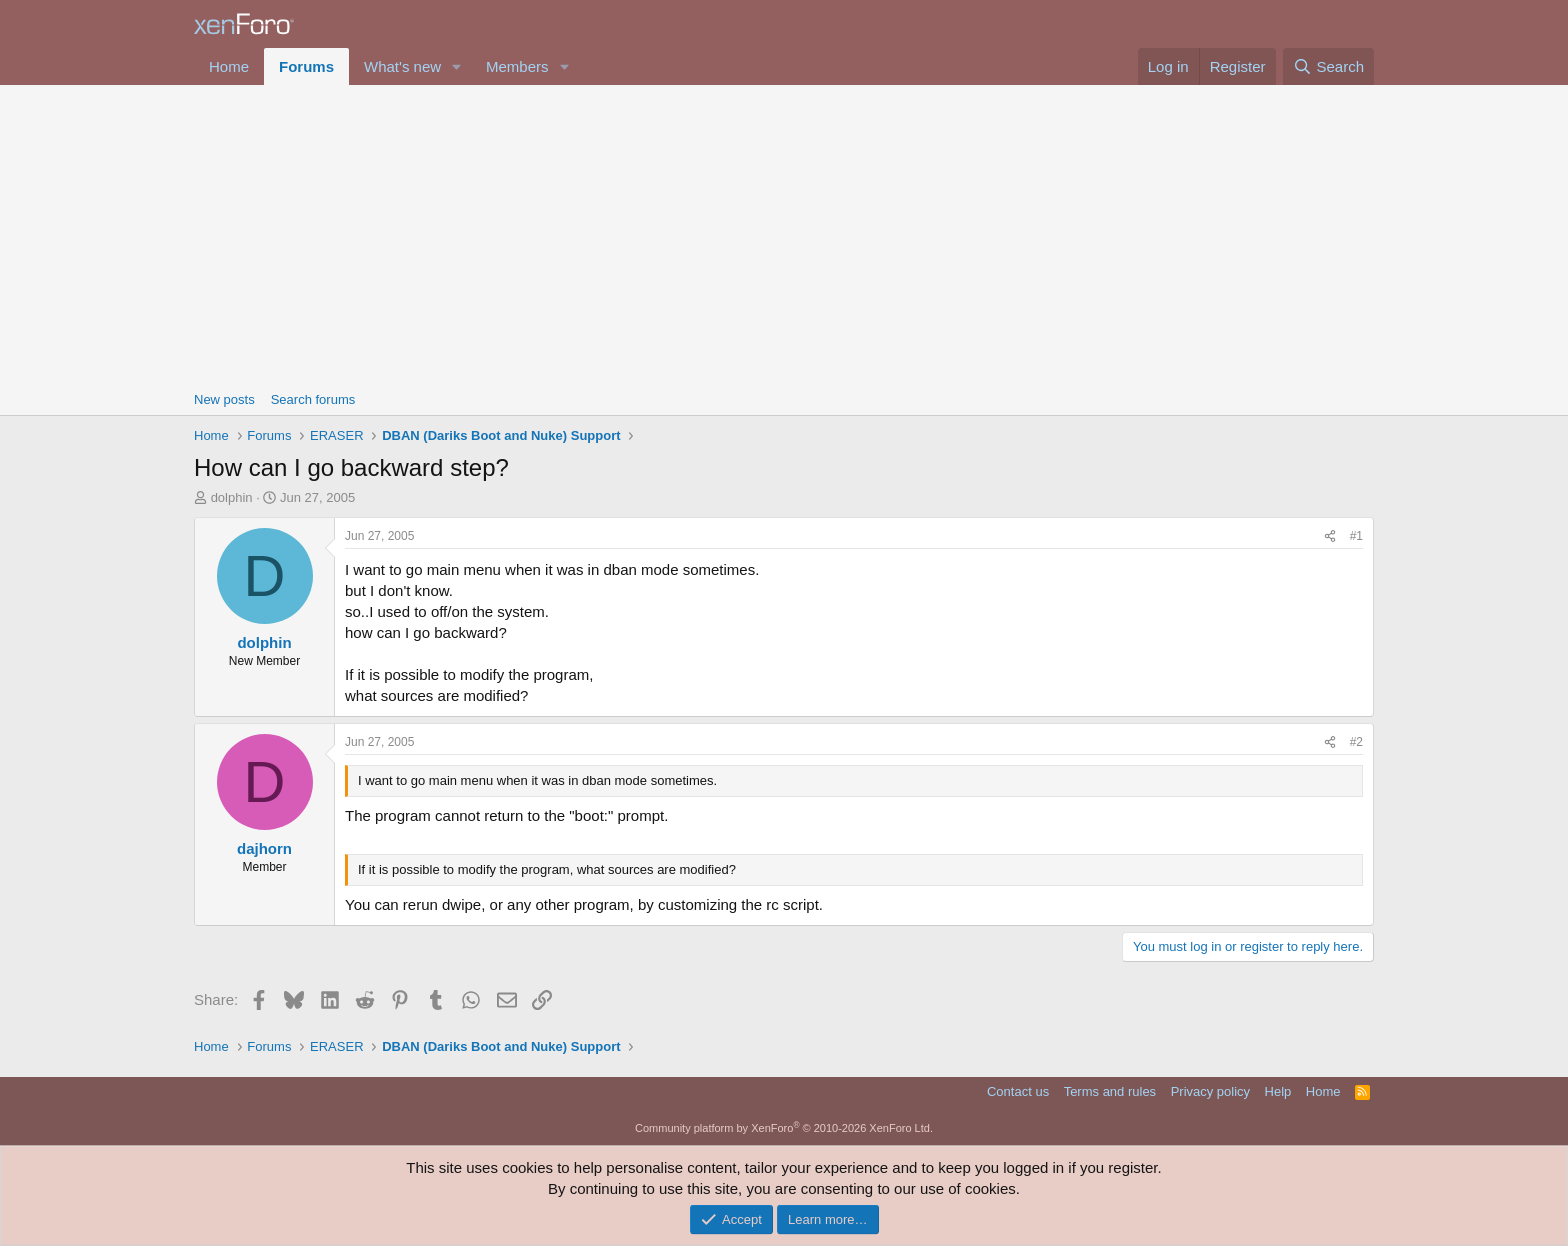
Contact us (1018, 1091)
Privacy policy (1210, 1091)
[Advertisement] (784, 235)
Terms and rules (1110, 1091)
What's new (402, 66)
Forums (306, 66)
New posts (224, 399)
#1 (1356, 536)
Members (517, 66)
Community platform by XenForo (784, 1128)
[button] (457, 66)
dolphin (232, 497)
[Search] (1328, 66)
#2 (1356, 742)
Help (1278, 1091)
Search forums (313, 399)
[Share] (1330, 536)
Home (229, 66)
